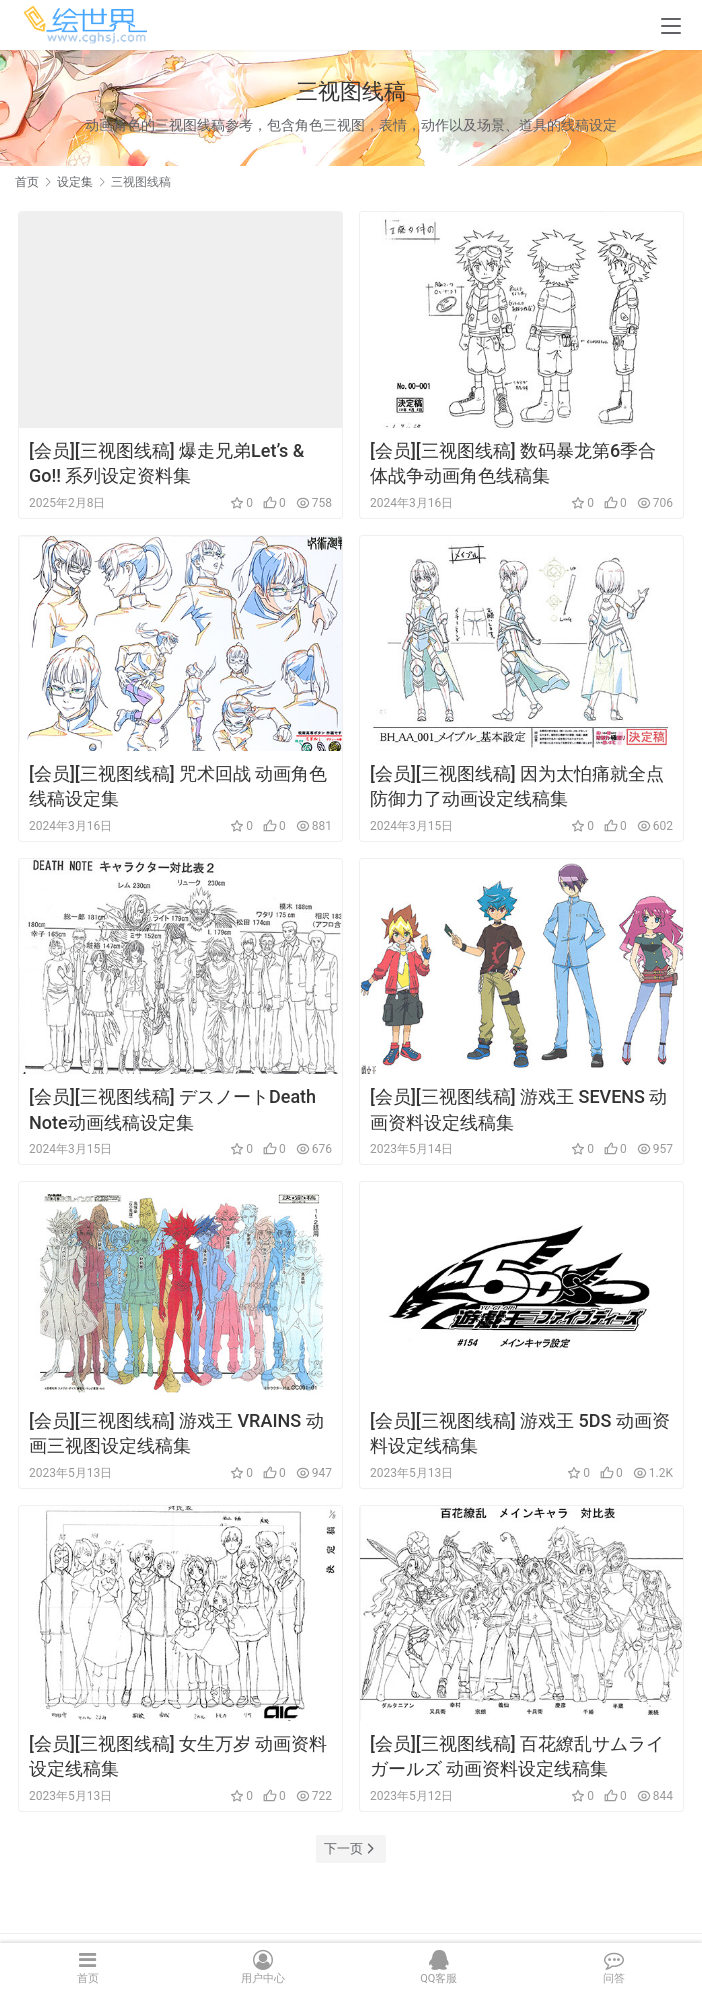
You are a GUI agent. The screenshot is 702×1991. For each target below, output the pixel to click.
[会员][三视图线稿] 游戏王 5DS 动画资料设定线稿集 (520, 1433)
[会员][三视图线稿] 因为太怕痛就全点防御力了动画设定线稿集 (517, 786)
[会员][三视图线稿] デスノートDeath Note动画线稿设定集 (172, 1109)
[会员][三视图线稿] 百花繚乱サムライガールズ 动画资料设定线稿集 (517, 1756)
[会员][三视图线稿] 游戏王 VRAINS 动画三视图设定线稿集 (176, 1433)
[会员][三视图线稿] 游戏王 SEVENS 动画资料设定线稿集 (519, 1109)
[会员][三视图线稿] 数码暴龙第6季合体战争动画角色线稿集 (513, 463)
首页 (27, 182)
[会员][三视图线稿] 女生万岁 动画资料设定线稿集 (178, 1756)
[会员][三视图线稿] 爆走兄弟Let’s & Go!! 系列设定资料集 (166, 463)
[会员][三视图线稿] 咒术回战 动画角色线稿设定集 (178, 786)
